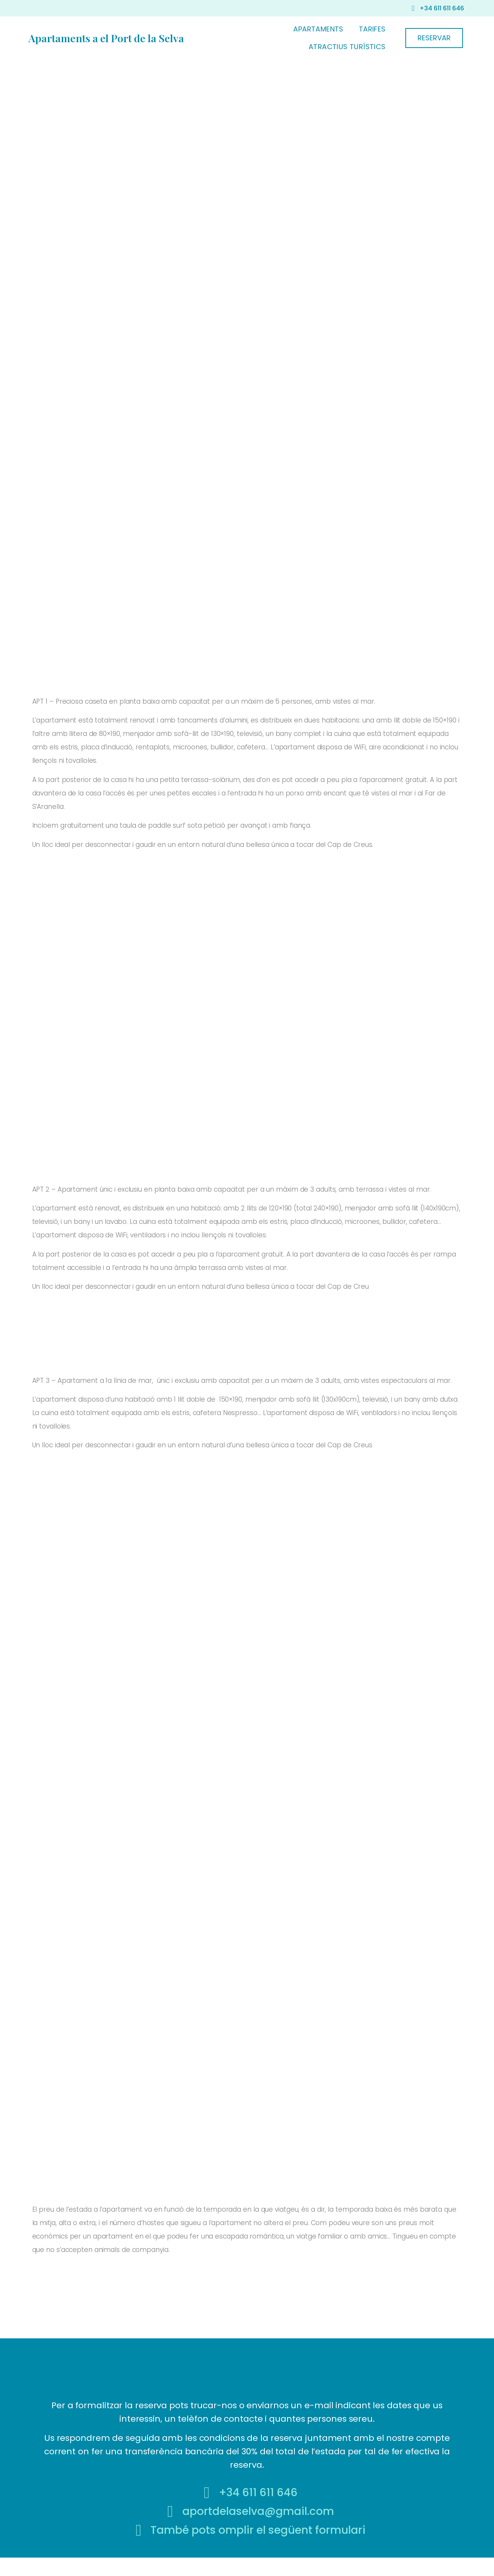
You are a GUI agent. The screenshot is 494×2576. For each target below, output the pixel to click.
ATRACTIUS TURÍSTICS (347, 46)
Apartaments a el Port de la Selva (106, 38)
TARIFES (372, 29)
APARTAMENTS (318, 29)
